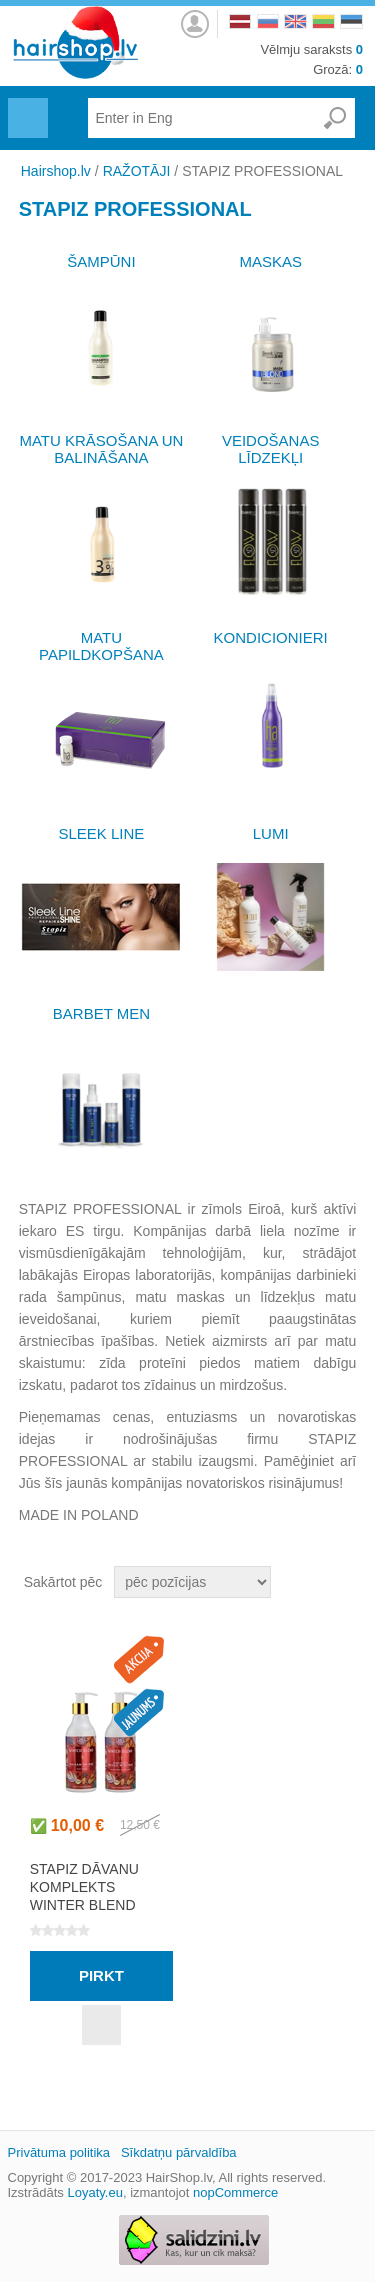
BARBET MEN (101, 1013)
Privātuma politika (59, 2152)
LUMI (271, 833)
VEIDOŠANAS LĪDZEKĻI (271, 449)
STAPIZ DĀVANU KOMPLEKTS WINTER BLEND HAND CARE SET (87, 1896)
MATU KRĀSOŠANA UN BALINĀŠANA (101, 449)
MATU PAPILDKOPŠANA (101, 646)
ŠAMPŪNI (101, 261)
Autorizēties (195, 18)
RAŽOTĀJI (137, 171)
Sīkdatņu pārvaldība (179, 2152)
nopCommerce (235, 2192)
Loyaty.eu (94, 2192)
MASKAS (270, 261)
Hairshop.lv (56, 171)
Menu (25, 106)
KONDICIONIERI (271, 637)
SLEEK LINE (101, 833)
